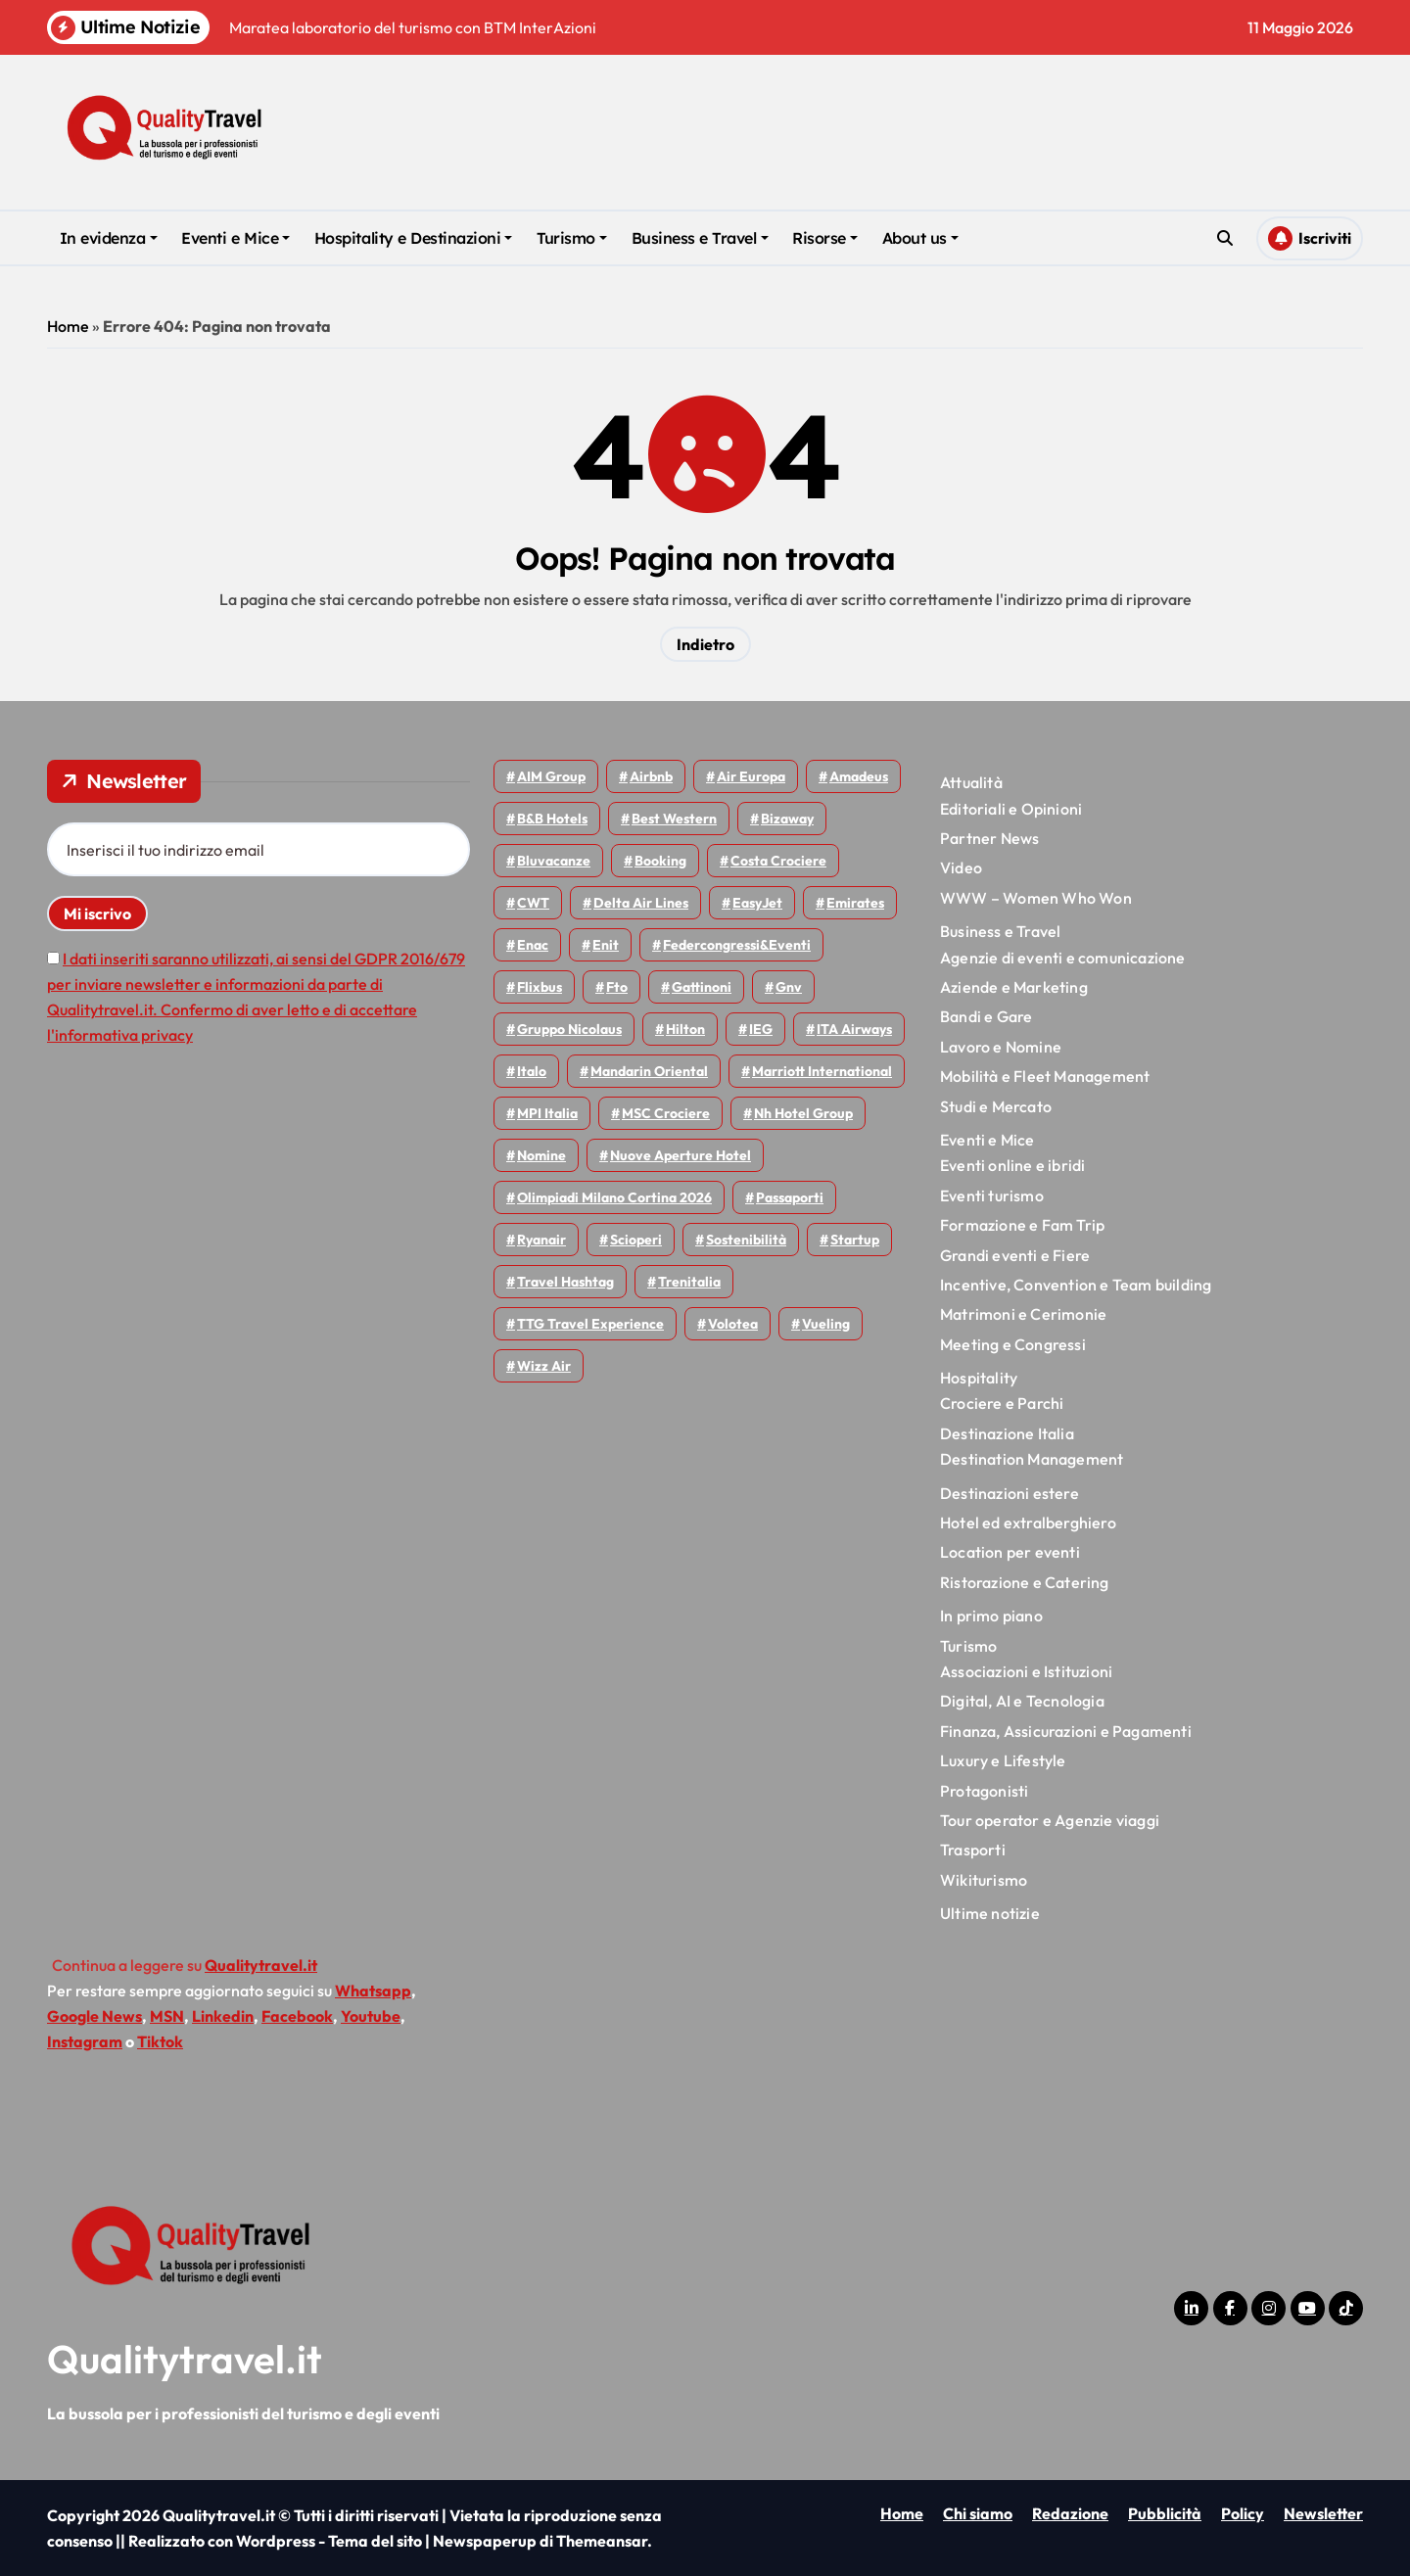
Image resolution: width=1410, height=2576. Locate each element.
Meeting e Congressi (1013, 1344)
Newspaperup (485, 2541)
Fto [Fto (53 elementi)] (617, 987)
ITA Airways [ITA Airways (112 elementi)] (854, 1029)
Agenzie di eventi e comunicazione (1063, 957)
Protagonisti (984, 1791)
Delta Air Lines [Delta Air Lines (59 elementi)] (640, 903)
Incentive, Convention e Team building (1075, 1284)
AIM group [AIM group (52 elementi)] (551, 776)
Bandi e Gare (986, 1016)
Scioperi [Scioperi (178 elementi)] (636, 1239)
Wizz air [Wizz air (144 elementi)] (544, 1366)
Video (961, 867)
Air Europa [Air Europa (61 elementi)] (751, 776)
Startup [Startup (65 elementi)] (854, 1239)
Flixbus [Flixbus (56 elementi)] (539, 987)
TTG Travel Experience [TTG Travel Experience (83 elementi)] (590, 1324)
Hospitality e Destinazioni (413, 238)
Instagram (84, 2041)
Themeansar (601, 2541)
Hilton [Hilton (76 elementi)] (685, 1029)
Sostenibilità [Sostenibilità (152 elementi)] (746, 1239)
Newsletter (1323, 2513)
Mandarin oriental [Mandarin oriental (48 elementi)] (649, 1071)
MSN (167, 2016)
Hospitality (978, 1377)
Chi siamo (977, 2513)
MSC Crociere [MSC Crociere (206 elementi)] (666, 1113)
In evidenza (109, 238)
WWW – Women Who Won (1036, 898)
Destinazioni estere (1009, 1493)
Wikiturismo (983, 1880)
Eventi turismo (992, 1195)
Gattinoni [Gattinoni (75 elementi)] (701, 987)
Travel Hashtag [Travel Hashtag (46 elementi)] (565, 1281)
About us (920, 238)
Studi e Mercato (996, 1106)
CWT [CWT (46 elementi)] (533, 903)
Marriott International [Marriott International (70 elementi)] (822, 1071)
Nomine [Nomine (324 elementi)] (541, 1155)
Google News (94, 2016)
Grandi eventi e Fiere (1015, 1255)
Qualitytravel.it (184, 2358)
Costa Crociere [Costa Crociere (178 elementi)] (778, 860)
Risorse (825, 238)
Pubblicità (1164, 2513)
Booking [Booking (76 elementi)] (660, 860)
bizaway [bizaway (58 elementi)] (787, 818)
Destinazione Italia (1007, 1433)
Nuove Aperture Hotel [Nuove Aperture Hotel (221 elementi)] (680, 1155)
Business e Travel (700, 238)
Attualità (971, 782)
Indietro (705, 644)
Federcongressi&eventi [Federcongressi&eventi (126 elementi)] (737, 945)
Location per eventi (1010, 1552)
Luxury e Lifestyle (1003, 1760)
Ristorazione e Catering (1024, 1582)
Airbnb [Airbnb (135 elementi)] (651, 776)
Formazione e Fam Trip (1022, 1225)
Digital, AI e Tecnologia (1022, 1700)
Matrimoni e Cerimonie (1023, 1314)
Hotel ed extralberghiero (1028, 1522)
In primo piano (991, 1615)
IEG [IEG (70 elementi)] (761, 1029)
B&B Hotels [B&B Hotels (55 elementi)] (552, 818)
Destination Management (1031, 1459)
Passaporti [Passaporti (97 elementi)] (789, 1197)
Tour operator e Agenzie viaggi (1049, 1820)
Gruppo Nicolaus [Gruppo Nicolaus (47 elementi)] (569, 1029)
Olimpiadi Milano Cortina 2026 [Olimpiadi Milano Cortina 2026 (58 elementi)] (614, 1197)
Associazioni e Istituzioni (1026, 1671)
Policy (1242, 2513)
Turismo (572, 238)
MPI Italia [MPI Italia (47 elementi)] (547, 1113)
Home (68, 326)
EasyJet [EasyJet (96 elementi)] (757, 903)
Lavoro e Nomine (1000, 1046)
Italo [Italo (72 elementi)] (531, 1071)
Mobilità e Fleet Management (1045, 1076)
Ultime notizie (990, 1913)
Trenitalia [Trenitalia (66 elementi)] (689, 1281)
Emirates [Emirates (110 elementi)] (855, 903)
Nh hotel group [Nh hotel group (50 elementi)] (803, 1113)
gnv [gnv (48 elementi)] (789, 987)
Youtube (370, 2016)
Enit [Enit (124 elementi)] (605, 945)
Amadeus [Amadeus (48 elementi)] (858, 776)
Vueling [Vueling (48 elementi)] (826, 1324)
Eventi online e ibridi (1012, 1165)
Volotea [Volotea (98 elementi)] (733, 1324)
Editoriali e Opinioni (1011, 809)
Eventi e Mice (235, 238)
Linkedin (223, 2016)
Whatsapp (373, 1990)
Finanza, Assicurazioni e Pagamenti (1066, 1731)
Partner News (989, 838)
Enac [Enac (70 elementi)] (532, 945)
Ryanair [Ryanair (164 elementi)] (541, 1239)
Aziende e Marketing (1014, 987)
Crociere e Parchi (1001, 1403)
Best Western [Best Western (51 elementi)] (674, 818)
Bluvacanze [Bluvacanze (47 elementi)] (553, 860)
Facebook (297, 2016)
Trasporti (973, 1849)
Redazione (1070, 2513)
